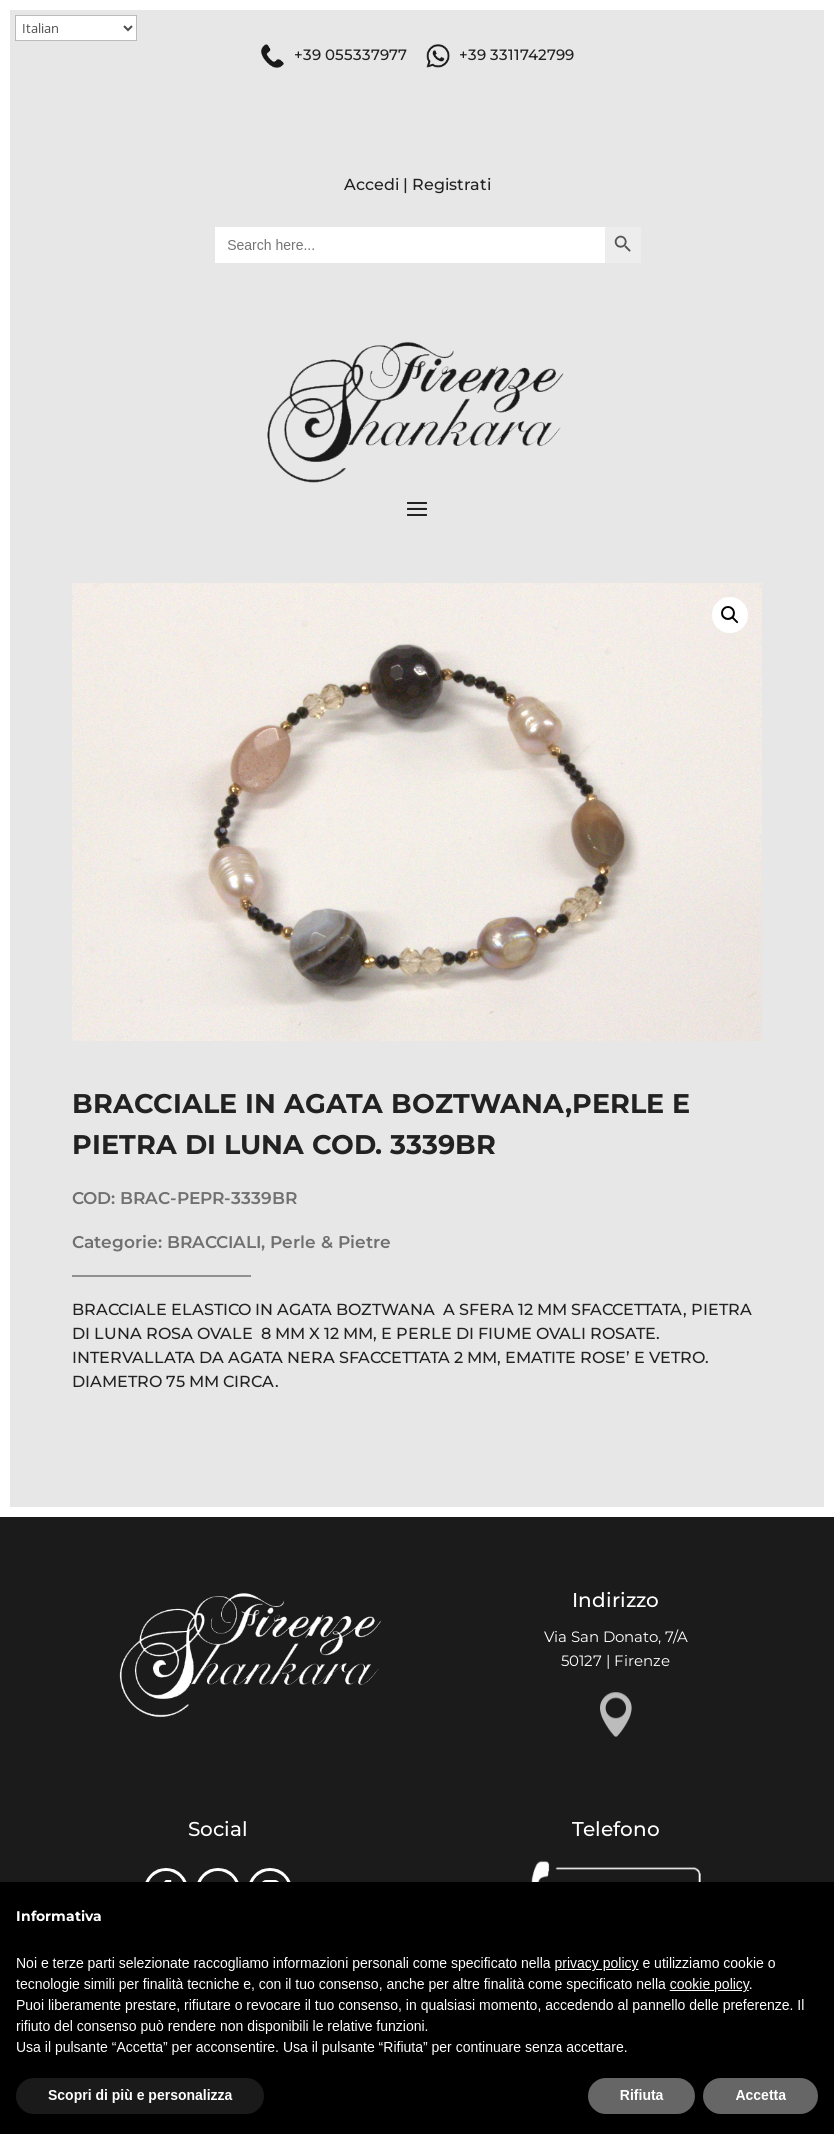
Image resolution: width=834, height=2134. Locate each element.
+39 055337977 (350, 54)
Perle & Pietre (330, 1242)
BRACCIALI (214, 1242)
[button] (730, 615)
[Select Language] (76, 28)
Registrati (451, 184)
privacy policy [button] (597, 1963)
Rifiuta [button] (642, 2095)
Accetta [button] (760, 2095)
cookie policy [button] (709, 1984)
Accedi (371, 184)
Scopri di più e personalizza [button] (140, 2095)
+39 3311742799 (516, 54)
